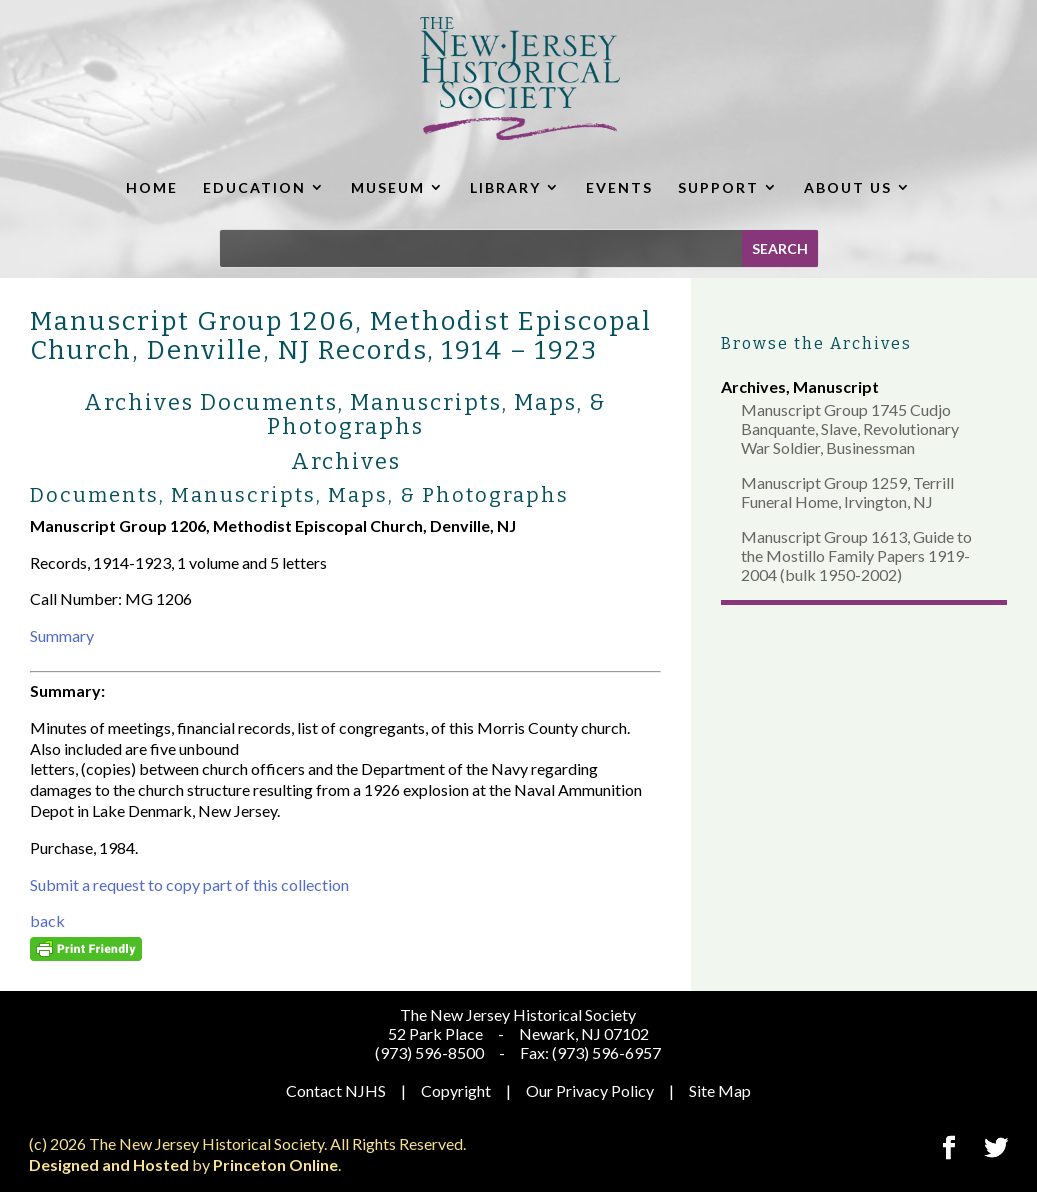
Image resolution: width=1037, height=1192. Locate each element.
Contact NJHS (336, 1090)
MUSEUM (388, 187)
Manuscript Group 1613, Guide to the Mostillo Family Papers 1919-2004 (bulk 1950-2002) (856, 555)
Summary (62, 635)
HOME (152, 187)
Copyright (456, 1090)
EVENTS (619, 187)
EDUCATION (254, 187)
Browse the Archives (816, 343)
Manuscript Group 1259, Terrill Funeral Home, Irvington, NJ (847, 492)
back (47, 920)
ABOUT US (848, 187)
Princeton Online (275, 1164)
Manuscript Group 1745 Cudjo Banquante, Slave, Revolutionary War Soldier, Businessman (850, 428)
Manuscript (836, 386)
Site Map (720, 1090)
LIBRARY (505, 187)
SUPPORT (718, 187)
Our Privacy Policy (590, 1090)
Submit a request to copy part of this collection (189, 884)
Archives (753, 386)
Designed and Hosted (109, 1164)
